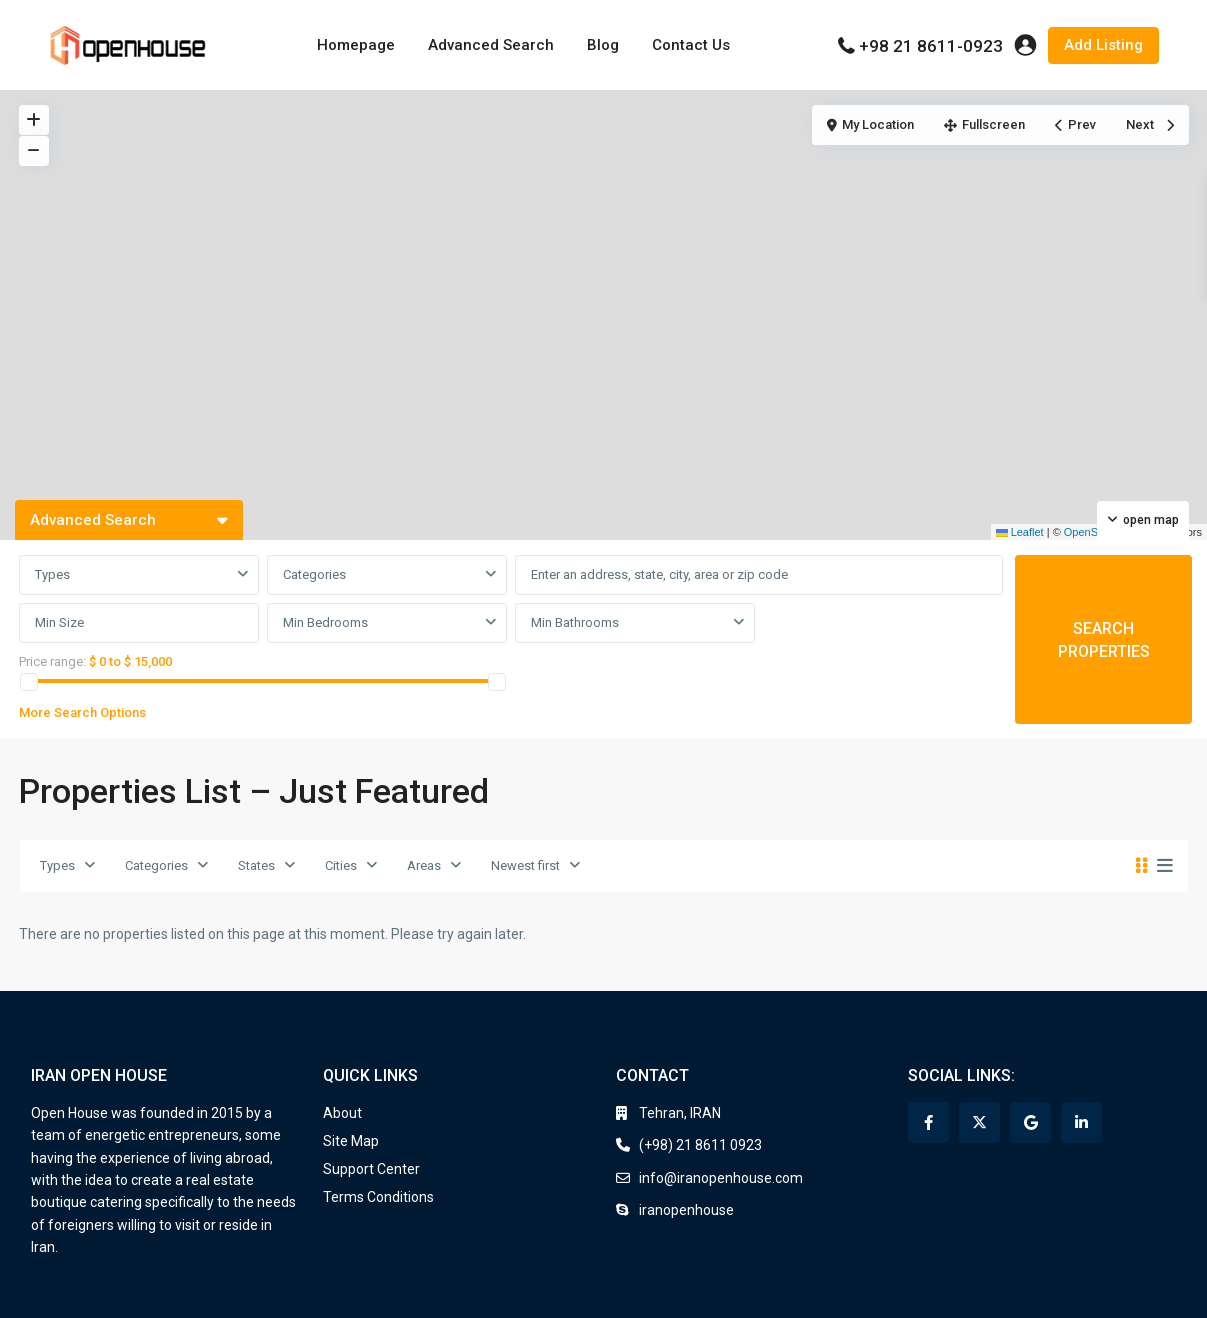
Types (52, 574)
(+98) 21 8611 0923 (700, 1145)
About (342, 1113)
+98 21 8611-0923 (931, 46)
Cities (341, 865)
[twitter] (979, 1122)
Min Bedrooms (325, 622)
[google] (1030, 1122)
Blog (603, 45)
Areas (424, 865)
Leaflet (1020, 532)
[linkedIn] (1081, 1122)
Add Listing (1103, 45)
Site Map (351, 1141)
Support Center (371, 1169)
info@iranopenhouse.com (721, 1178)
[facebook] (928, 1122)
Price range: (52, 661)
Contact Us (691, 45)
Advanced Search (491, 45)
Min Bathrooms (575, 622)
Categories (314, 574)
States (256, 865)
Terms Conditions (378, 1197)
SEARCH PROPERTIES (1104, 640)
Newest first (525, 865)
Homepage (356, 45)
